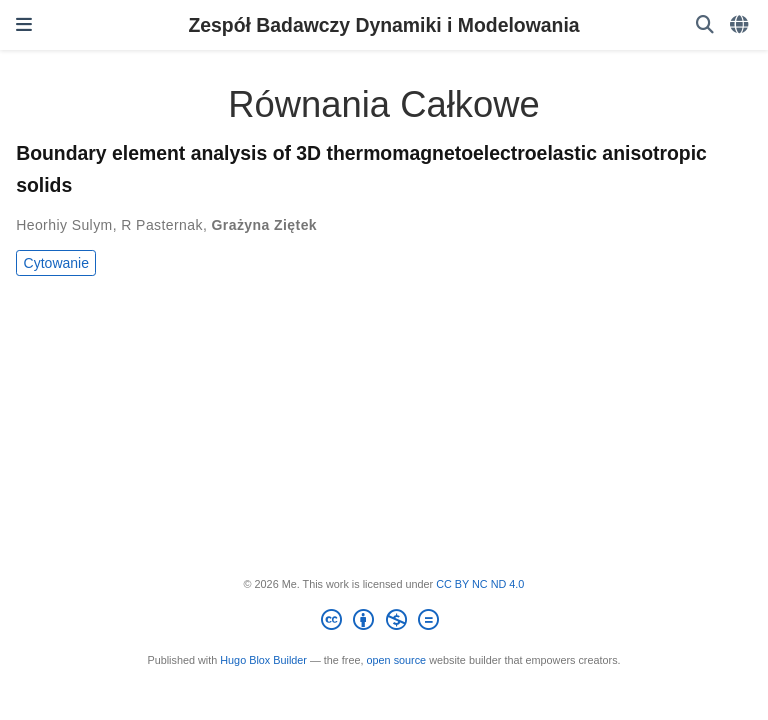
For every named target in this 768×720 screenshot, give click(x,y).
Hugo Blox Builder (263, 660)
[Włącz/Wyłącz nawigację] (24, 25)
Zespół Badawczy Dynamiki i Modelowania (383, 25)
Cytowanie (56, 263)
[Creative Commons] (383, 623)
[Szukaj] (705, 25)
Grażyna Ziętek (264, 225)
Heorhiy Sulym (64, 225)
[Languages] (741, 25)
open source (397, 660)
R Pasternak (162, 225)
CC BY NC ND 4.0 (480, 584)
